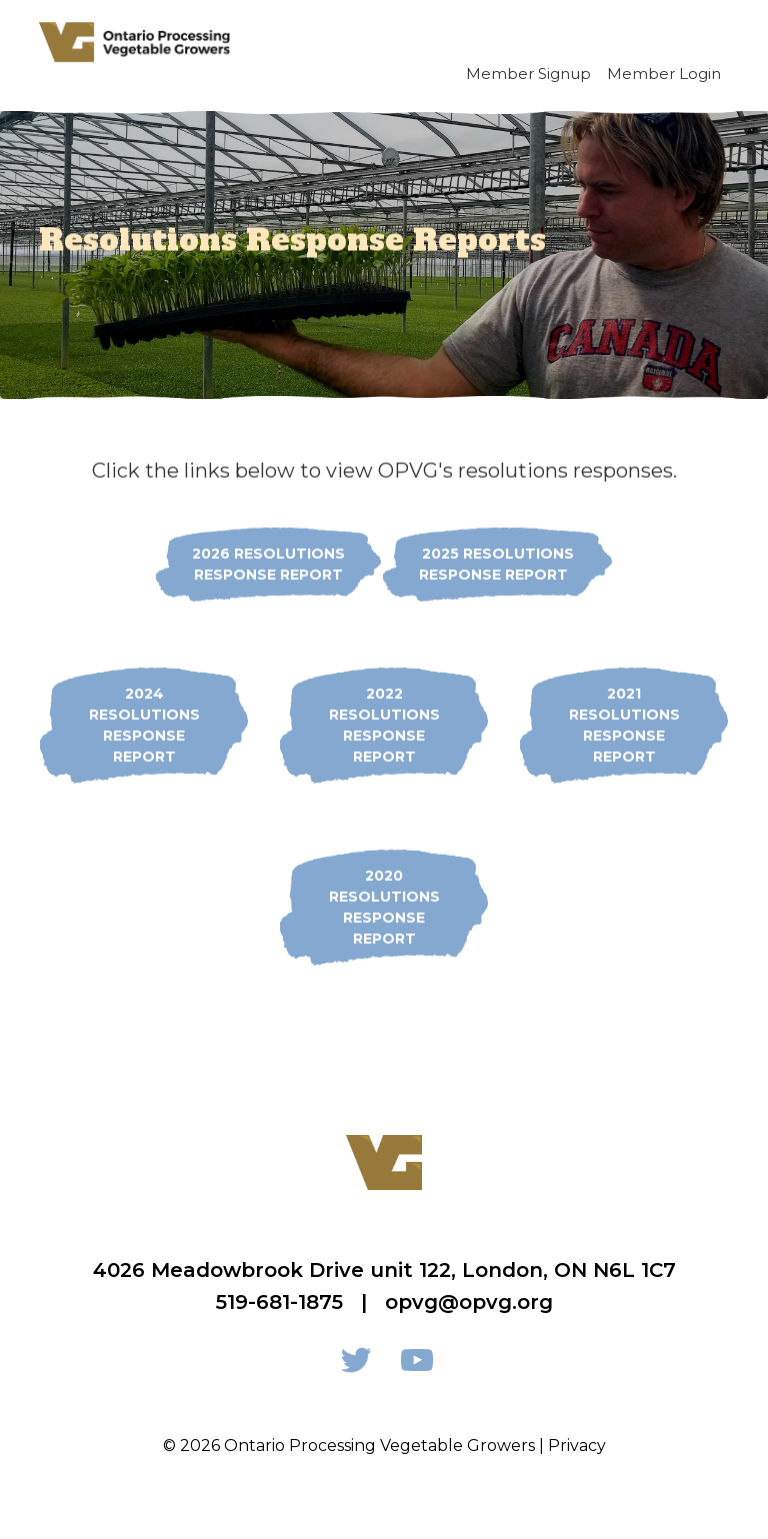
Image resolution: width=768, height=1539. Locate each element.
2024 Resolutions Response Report (144, 724)
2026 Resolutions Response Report (268, 563)
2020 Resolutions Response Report (384, 906)
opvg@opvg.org (469, 1302)
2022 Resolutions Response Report (384, 724)
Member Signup (528, 73)
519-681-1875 (279, 1302)
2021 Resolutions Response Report (624, 724)
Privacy (577, 1445)
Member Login (664, 73)
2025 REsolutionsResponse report (497, 563)
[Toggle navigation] (706, 42)
